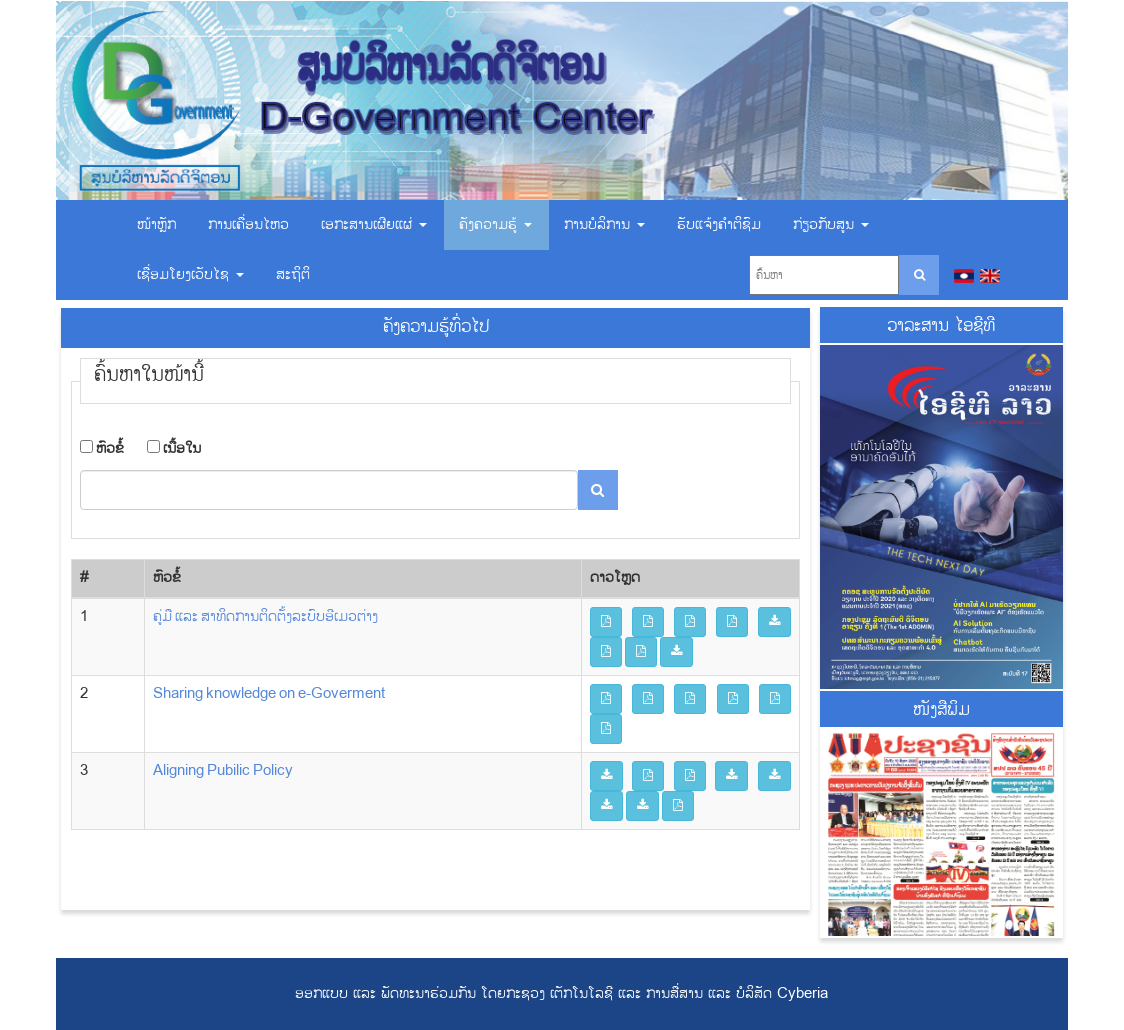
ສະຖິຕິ (293, 274)
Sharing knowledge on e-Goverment (269, 693)
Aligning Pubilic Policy (223, 770)
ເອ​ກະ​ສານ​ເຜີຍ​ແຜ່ (374, 224)
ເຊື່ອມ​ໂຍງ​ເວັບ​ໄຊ (190, 274)
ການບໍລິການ (604, 224)
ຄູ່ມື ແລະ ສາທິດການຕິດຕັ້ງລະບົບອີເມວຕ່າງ (265, 616)
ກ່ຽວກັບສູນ (831, 224)
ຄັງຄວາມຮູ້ (495, 224)
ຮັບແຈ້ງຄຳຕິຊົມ (719, 224)
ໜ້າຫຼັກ (156, 224)
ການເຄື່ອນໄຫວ (248, 224)
